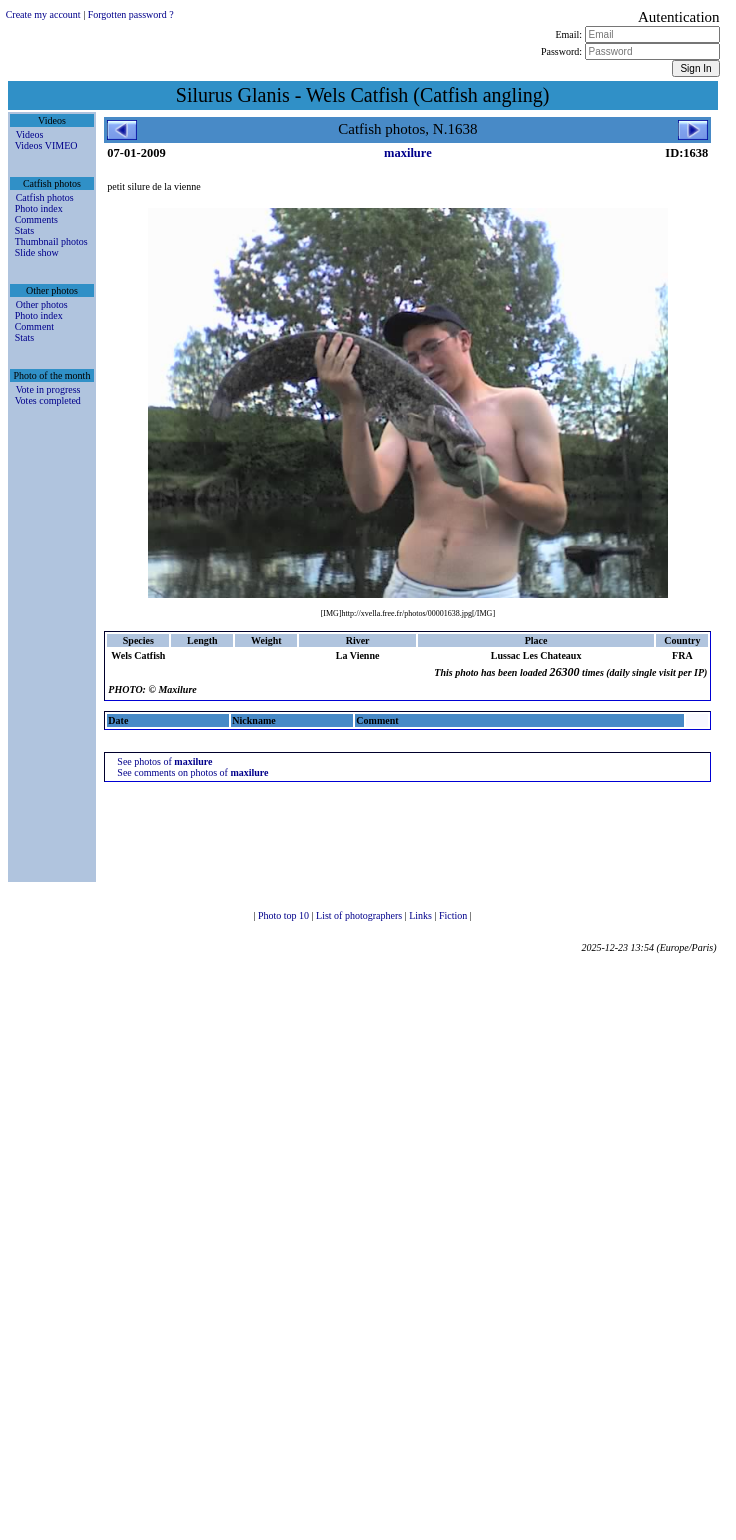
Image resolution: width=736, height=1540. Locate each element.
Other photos (42, 304)
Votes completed (48, 400)
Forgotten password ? (131, 14)
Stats (24, 230)
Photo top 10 (285, 915)
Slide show (37, 252)
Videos (30, 134)
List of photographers (360, 915)
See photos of (164, 761)
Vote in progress (48, 389)
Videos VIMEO (46, 145)
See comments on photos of (192, 772)
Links (421, 915)
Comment (34, 326)
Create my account (43, 14)
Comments (36, 219)
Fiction (454, 915)
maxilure (408, 153)
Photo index (39, 208)
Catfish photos (45, 197)
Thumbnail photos (51, 241)
